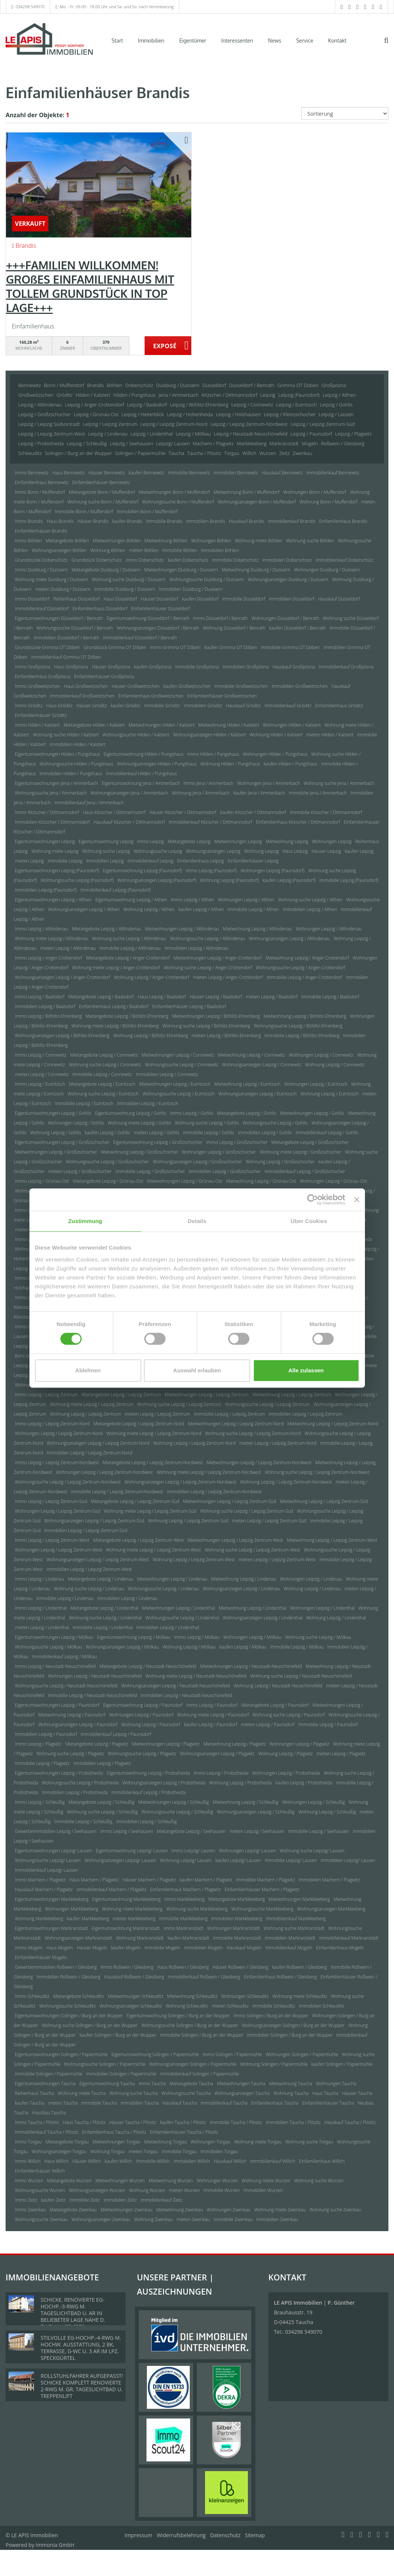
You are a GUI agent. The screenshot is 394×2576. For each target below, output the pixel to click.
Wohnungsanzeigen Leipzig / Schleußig (255, 1812)
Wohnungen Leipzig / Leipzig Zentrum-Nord (59, 1433)
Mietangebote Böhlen (67, 540)
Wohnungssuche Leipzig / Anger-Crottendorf (300, 967)
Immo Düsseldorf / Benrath (220, 618)
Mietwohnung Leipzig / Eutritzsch (247, 1084)
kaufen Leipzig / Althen (201, 909)
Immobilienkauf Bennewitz (332, 473)
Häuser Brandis (93, 521)
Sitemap (255, 2535)
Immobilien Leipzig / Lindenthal (167, 1627)
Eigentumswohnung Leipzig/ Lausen (132, 1850)
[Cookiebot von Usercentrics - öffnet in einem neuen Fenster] (312, 1199)
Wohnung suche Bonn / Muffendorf (102, 502)
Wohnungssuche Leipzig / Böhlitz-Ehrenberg (298, 1026)
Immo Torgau (28, 2142)
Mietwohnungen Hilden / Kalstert (162, 725)
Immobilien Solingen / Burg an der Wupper (289, 2035)
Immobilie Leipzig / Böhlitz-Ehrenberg (302, 1035)
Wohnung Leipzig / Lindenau (312, 1588)
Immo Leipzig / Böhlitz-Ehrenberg (48, 1016)
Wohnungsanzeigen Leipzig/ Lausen (120, 1860)
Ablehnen (88, 1370)
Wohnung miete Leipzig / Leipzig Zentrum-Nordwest (209, 1472)
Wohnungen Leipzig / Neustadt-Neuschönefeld (95, 1676)
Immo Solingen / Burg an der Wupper (271, 2015)
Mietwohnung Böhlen (166, 540)
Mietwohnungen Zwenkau (126, 2210)
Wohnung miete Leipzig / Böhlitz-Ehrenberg (115, 1026)
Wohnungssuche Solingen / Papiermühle (104, 2064)
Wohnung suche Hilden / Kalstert (66, 735)
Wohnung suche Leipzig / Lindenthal (105, 1618)
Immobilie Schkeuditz (273, 2006)
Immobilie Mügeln (162, 1948)
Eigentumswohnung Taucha (107, 2083)
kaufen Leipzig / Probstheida (303, 1783)
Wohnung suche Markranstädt (294, 1928)
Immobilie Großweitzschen (241, 686)
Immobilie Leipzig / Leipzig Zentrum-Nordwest (117, 1491)
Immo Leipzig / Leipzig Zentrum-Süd (51, 1501)
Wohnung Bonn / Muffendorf (328, 502)
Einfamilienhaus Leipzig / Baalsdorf (113, 1006)
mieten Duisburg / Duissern (63, 589)
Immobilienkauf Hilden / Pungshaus (141, 773)
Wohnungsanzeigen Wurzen (97, 2190)
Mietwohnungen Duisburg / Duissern (181, 570)
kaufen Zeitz (53, 2200)
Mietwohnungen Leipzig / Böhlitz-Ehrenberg (216, 1016)
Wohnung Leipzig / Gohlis (55, 1132)
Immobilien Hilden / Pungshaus (71, 773)
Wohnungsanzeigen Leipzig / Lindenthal (263, 1618)
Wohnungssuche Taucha (186, 2093)
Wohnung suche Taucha (134, 2093)
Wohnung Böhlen (108, 550)
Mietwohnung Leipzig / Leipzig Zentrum (291, 1394)
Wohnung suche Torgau (309, 2142)
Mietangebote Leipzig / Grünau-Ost (108, 1181)
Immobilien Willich (192, 2161)
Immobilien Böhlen (220, 550)
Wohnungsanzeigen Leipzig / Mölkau (122, 1647)
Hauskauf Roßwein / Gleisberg (134, 1977)
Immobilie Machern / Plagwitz (265, 1880)
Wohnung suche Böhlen (310, 540)
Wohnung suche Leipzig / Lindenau (89, 1588)
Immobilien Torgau (219, 2151)
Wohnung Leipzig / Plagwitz (285, 1753)
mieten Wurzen (184, 2190)
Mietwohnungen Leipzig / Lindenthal (178, 1608)
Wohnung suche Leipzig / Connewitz (105, 1064)
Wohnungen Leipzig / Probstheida (286, 1773)
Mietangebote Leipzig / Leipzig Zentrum (121, 1394)
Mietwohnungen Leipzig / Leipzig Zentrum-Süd (229, 1501)
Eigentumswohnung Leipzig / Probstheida (148, 1773)
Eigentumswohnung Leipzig (106, 841)
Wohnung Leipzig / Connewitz (335, 1064)
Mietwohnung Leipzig (287, 841)
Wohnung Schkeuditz (187, 2006)
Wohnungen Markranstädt (233, 1928)
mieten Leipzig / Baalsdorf (271, 997)
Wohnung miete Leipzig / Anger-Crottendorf (116, 967)
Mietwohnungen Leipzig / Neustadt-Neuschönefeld (251, 1666)
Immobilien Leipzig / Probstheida (75, 1792)
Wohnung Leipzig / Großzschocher (280, 1161)
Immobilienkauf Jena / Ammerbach (88, 802)
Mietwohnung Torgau (165, 2142)
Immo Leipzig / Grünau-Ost (42, 1181)
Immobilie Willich (153, 2161)
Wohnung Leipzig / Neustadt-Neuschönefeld (278, 1685)
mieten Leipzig (29, 861)
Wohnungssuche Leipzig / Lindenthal (182, 1618)
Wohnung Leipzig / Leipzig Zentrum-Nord (194, 1443)
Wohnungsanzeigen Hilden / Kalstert (209, 735)
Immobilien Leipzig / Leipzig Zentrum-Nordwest (214, 1491)
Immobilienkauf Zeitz (161, 2200)
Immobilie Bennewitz (189, 473)
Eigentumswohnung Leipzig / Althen (131, 899)
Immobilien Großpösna (246, 667)
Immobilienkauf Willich (273, 2161)
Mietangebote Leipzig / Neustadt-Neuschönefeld (148, 1666)
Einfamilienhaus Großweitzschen (150, 696)
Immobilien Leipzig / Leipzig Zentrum (306, 1414)
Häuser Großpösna (111, 667)
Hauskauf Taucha (180, 2103)
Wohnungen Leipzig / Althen (246, 899)
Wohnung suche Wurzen (318, 2180)
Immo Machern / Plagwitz (40, 1880)
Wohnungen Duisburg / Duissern (327, 570)
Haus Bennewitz (68, 473)
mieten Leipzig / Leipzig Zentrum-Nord (277, 1443)
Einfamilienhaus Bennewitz (42, 482)
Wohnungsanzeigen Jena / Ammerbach (129, 793)
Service (304, 40)
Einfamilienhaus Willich (321, 2161)
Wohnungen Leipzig (332, 841)
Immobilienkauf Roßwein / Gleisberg (204, 1977)
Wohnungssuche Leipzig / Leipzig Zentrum (267, 1404)
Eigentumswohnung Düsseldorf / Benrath (148, 618)
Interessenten (237, 40)
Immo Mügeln (28, 1948)
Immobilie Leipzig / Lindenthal (103, 1627)
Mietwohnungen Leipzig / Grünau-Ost (185, 1181)
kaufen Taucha (29, 2103)
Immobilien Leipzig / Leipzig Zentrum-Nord (89, 1453)
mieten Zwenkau (193, 2219)
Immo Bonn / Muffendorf (40, 492)
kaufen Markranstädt (188, 1938)
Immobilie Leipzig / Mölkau (297, 1647)
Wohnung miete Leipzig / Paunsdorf (213, 1715)
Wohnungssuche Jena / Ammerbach (50, 793)
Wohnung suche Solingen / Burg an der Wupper (90, 2025)
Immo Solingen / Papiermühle (232, 2054)
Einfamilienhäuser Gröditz (41, 715)
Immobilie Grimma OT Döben (290, 647)
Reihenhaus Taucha (34, 2093)
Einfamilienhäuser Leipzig (253, 861)
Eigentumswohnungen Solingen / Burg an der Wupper (69, 2015)
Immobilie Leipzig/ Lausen (291, 1860)
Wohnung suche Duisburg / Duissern (129, 579)
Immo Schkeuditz (32, 1996)
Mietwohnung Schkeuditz (192, 1996)
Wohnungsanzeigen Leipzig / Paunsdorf (77, 1724)
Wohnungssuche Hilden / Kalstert (136, 735)
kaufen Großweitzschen (187, 686)
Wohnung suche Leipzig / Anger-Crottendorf (208, 967)
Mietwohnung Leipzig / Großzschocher (139, 1152)
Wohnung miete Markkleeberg (132, 1909)
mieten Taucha (63, 2103)
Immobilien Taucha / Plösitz (293, 2122)
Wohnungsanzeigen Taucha (242, 2093)
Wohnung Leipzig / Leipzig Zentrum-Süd (188, 1521)
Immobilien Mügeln (203, 1948)
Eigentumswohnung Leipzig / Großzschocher (158, 1142)
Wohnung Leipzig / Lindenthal (336, 1618)
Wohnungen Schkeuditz (245, 1996)
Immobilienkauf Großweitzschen (82, 696)
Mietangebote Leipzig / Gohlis (246, 1113)
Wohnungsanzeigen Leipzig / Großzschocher (197, 1161)
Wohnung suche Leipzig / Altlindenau (129, 938)
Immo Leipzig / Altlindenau (41, 929)
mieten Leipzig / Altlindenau (68, 948)
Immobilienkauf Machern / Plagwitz (111, 1889)
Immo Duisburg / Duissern (41, 570)
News (274, 40)
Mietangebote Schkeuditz (78, 1996)
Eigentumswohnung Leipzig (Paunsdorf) (142, 870)
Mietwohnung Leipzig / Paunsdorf (71, 1715)
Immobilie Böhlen (179, 550)
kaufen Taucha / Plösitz (183, 2122)
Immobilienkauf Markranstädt (348, 1938)
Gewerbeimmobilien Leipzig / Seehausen (56, 1831)
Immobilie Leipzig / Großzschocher (150, 1171)
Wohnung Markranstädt (140, 1938)
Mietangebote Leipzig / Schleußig (102, 1802)
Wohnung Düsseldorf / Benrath (234, 628)
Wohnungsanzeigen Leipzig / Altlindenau (289, 938)
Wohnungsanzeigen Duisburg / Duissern (288, 579)
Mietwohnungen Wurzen (120, 2180)
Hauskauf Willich (230, 2161)
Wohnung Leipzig (261, 851)
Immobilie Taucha (99, 2103)
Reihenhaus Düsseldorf (76, 599)
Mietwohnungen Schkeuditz (135, 1996)
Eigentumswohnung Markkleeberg (126, 1899)
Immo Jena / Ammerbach (208, 783)
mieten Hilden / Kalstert (330, 735)
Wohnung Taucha (291, 2093)
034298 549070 (30, 6)
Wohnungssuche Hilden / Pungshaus (76, 764)
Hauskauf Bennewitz (282, 473)
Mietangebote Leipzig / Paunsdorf (275, 1705)
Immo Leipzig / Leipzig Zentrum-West (52, 1540)
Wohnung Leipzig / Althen (149, 909)
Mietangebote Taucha (191, 2083)
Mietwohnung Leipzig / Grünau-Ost (261, 1181)
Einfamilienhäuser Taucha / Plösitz (184, 2132)
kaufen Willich (118, 2161)
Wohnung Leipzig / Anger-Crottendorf (151, 977)
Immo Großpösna (32, 667)
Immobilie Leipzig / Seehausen (318, 1831)
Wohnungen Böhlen (211, 540)
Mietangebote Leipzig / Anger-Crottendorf (128, 958)
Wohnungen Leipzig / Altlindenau (329, 929)
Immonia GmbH (55, 2544)
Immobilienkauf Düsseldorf (42, 608)
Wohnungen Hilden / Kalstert (292, 725)
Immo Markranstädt (184, 1928)
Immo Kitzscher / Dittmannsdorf (47, 812)
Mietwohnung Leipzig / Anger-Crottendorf (307, 958)
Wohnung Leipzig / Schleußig (327, 1812)
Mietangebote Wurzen (69, 2180)
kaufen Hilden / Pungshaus (290, 764)
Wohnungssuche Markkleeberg (262, 1909)
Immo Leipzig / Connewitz (40, 1055)
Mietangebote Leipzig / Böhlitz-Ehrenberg (126, 1016)
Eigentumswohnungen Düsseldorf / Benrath (59, 618)
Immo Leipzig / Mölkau (196, 1637)
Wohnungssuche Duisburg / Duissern (206, 579)
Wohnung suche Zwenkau (335, 2210)
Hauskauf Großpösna (293, 667)
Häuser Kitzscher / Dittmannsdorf (183, 812)
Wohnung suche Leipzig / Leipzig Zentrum (179, 1404)
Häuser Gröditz (91, 705)
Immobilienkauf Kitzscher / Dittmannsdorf (210, 822)
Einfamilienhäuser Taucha (328, 2103)
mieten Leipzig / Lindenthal (42, 1627)
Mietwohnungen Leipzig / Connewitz (178, 1055)
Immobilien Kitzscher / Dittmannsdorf (52, 822)
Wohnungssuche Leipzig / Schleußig (177, 1812)
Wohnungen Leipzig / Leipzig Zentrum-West (58, 1550)
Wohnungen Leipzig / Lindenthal (322, 1608)
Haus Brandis (60, 521)
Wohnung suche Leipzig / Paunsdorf (288, 1715)
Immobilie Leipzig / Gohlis (208, 1132)
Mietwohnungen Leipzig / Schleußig (173, 1802)
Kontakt (337, 40)
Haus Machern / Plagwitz (94, 1880)
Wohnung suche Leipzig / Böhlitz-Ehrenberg (206, 1026)
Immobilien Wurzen (263, 2190)
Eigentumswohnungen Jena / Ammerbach (56, 783)
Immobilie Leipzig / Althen (253, 909)
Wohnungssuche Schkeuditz (67, 2006)
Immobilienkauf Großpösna (346, 667)
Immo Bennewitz (31, 473)
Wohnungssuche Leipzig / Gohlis (275, 1123)
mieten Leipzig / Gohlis (156, 1132)
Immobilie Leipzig (65, 861)
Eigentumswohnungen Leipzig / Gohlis (53, 1113)
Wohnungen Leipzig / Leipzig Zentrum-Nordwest (104, 1472)
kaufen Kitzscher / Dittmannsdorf (253, 812)
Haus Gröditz (59, 705)
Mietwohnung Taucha (290, 2083)
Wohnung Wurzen (147, 2190)
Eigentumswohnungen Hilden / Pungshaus (57, 754)
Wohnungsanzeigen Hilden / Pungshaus (157, 764)
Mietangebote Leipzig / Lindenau (100, 1579)
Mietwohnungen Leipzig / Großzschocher (56, 1152)
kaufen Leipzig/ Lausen (238, 1860)
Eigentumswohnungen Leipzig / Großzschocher (62, 1142)
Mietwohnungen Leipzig (238, 841)
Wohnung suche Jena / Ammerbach (339, 783)
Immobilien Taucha (140, 2103)
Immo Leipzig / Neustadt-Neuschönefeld (55, 1666)
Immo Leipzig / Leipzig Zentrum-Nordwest (57, 1462)
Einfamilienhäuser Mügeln (41, 1957)
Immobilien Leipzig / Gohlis (265, 1132)
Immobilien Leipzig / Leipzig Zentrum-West (89, 1569)
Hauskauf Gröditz (243, 705)
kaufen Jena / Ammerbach (259, 793)
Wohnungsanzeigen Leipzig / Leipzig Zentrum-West (98, 1559)
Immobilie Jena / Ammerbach (318, 793)
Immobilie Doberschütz (235, 560)
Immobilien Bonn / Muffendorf (147, 511)
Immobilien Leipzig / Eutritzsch (147, 1103)
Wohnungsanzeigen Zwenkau (101, 2219)
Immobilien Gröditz (203, 705)
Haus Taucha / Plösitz (84, 2122)
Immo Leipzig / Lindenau (39, 1579)
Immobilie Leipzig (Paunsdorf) (349, 880)
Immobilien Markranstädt (290, 1938)
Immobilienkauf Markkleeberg (296, 1918)
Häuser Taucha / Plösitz (132, 2122)
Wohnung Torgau (107, 2151)
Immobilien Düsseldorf (291, 599)
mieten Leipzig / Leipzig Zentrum (157, 1414)
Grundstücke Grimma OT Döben (47, 647)
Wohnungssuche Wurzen (40, 2190)
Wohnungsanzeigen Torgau (59, 2151)
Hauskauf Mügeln (244, 1948)
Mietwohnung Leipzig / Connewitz (251, 1055)
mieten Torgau (143, 2151)
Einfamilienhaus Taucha (275, 2103)
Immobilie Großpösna (197, 667)
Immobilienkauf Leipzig (150, 861)
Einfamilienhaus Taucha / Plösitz (114, 2132)
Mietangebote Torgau (67, 2142)
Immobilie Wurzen (222, 2190)
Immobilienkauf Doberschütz (344, 560)
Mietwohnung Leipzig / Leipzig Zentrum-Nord (332, 1423)
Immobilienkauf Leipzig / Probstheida (148, 1792)
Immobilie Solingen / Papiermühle (48, 2074)
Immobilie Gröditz (162, 705)
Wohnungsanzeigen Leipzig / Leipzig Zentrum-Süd (94, 1521)
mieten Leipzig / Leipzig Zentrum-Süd (269, 1521)
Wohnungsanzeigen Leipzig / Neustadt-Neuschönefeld (175, 1685)
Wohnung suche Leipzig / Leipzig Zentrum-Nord (253, 1433)
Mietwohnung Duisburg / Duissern (256, 570)
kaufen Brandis (127, 521)
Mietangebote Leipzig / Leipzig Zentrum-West (138, 1540)
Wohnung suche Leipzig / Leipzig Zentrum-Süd (246, 1511)
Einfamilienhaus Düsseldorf (100, 608)
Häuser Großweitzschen (135, 686)
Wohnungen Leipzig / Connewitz (321, 1055)
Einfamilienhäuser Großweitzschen (222, 696)
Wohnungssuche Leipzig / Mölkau (48, 1647)
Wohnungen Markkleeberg (71, 1909)
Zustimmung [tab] (85, 1221)
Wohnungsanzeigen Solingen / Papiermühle (192, 2064)
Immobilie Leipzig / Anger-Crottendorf (304, 977)
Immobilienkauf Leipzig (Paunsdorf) (116, 890)
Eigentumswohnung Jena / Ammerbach (141, 783)
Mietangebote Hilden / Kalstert (94, 725)
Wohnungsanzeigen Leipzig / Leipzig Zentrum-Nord (98, 1443)
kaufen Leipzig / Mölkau (243, 1647)
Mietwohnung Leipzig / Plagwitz (234, 1744)
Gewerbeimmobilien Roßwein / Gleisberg (56, 1967)
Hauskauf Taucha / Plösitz (349, 2122)
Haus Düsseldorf (120, 599)
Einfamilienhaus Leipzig (200, 861)
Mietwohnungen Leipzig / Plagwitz (165, 1744)
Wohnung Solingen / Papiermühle (273, 2064)
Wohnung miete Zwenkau (280, 2210)
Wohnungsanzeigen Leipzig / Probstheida (164, 1783)
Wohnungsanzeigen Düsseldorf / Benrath (158, 628)
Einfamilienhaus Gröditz (339, 705)
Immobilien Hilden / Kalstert (77, 744)
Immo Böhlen (28, 540)
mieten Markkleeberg (134, 1918)
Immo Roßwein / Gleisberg (127, 1967)
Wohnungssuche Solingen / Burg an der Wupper (189, 2025)
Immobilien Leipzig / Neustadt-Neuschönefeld (186, 1695)
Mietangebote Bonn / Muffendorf (102, 492)
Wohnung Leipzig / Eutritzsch (329, 1094)
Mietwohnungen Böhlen (117, 540)
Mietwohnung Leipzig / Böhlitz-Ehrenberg (305, 1016)
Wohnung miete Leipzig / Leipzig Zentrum (91, 1404)
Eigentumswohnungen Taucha (45, 2083)
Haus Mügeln (60, 1948)
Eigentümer (192, 40)
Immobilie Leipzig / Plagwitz (42, 1763)
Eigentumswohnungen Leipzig (45, 841)
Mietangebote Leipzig (189, 841)
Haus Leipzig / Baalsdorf (162, 997)
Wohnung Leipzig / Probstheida (240, 1783)
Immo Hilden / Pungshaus (213, 754)
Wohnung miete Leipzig (54, 851)
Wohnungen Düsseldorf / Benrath (285, 618)
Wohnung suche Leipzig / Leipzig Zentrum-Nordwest (317, 1472)
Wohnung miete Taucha (81, 2093)
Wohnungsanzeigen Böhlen (59, 550)
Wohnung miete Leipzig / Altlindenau (51, 938)
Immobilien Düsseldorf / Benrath (66, 637)
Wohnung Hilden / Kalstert (276, 735)
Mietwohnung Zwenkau (179, 2210)
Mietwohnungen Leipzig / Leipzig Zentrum (207, 1394)
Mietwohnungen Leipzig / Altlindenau (182, 929)
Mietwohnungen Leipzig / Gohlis (312, 1113)
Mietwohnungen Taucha (241, 2083)
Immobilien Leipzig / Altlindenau (196, 948)
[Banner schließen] (356, 1199)
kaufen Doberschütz (188, 560)
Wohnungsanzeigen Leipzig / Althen (83, 909)
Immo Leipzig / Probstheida (220, 1773)
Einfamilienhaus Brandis (343, 521)
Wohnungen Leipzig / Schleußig (313, 1802)
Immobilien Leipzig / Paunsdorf (46, 1734)
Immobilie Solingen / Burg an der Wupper (201, 2035)
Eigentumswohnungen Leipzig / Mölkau (54, 1637)
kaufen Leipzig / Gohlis (107, 1132)
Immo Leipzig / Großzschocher (236, 1142)
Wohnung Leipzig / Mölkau (189, 1647)
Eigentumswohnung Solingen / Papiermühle (155, 2054)
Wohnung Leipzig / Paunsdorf (150, 1724)
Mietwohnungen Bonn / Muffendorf (174, 492)
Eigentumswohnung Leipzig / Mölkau (134, 1637)
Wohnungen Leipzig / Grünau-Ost (333, 1181)
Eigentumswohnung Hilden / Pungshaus (143, 754)
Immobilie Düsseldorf (244, 599)
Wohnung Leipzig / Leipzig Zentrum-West (194, 1559)
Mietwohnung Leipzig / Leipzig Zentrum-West (332, 1540)
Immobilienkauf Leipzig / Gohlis (327, 1132)
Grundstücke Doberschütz (41, 560)
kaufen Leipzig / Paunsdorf (210, 1724)
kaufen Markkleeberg (88, 1918)
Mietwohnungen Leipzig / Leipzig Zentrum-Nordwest (259, 1462)
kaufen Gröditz (125, 705)
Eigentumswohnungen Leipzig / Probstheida (59, 1773)
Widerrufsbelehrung (181, 2535)
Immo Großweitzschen (37, 686)
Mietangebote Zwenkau (73, 2210)
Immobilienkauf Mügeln (288, 1948)
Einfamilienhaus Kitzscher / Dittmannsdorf (298, 822)
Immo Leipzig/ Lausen (193, 1850)
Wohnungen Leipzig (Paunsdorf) (272, 870)
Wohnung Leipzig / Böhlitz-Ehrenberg (150, 1035)
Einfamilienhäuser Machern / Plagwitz (262, 1889)
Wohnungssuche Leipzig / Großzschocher (107, 1161)
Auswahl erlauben (197, 1370)
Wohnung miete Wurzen (266, 2180)
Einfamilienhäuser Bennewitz (101, 482)
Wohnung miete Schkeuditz (299, 1996)
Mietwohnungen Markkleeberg (299, 1899)
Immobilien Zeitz (120, 2200)
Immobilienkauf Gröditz (288, 705)
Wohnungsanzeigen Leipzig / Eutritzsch (257, 1094)
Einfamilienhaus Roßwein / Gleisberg (280, 1977)
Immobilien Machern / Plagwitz (329, 1880)
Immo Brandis (29, 521)
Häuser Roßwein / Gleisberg (240, 1967)
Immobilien (151, 40)
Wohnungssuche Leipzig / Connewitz (181, 1064)
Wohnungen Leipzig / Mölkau (252, 1637)
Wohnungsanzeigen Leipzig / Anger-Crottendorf (62, 977)
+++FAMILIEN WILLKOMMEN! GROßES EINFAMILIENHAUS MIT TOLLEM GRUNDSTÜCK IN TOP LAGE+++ (90, 286)
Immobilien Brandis (205, 521)
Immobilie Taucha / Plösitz (236, 2122)
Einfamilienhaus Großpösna (42, 676)
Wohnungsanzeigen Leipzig (213, 851)
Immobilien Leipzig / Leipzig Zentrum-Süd (85, 1530)
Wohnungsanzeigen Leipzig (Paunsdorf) (156, 880)
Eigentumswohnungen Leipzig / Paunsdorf (57, 1705)
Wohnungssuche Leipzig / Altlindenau (207, 938)
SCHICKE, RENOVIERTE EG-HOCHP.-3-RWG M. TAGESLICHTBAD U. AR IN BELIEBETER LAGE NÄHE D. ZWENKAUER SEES (73, 2313)
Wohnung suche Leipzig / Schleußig (102, 1812)
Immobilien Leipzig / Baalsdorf (45, 1006)
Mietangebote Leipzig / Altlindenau (106, 929)
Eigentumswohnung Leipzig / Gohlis (130, 1113)
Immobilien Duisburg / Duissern (190, 589)
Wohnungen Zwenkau (229, 2210)
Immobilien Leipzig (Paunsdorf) (46, 890)
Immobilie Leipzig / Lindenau (65, 1598)
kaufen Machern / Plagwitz (206, 1880)
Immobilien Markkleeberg (236, 1918)
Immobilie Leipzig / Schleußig (83, 1821)
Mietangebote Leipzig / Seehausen (191, 1831)
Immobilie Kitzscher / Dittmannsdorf (326, 812)
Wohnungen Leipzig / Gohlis (76, 1123)
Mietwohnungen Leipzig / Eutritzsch (174, 1084)
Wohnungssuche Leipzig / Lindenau (163, 1588)
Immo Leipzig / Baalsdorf (39, 997)
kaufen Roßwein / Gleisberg (299, 1967)
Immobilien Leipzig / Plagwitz (102, 1763)
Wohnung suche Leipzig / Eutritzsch (103, 1094)
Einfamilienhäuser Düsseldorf (160, 608)
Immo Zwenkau (30, 2210)
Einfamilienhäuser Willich (40, 2171)
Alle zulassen (306, 1370)
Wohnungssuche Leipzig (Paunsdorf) (77, 880)
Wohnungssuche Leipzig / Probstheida (80, 1783)
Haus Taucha (325, 2093)
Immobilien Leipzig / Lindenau (127, 1598)
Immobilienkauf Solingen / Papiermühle (199, 2074)
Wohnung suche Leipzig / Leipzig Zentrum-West (252, 1550)
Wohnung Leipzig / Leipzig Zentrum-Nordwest (286, 1482)
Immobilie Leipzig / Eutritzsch (84, 1103)
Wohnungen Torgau (210, 2142)
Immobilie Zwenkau (233, 2219)
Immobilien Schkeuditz (321, 2006)
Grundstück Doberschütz (97, 560)
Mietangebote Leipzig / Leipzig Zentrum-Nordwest (153, 1462)
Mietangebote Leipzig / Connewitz (104, 1055)
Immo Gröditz (28, 705)
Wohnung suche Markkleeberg (196, 1909)
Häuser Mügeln (92, 1948)
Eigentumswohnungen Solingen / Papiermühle (61, 2054)
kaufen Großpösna (152, 667)
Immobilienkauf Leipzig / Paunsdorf (116, 1734)
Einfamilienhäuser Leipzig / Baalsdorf (189, 1006)
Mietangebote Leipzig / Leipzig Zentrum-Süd (135, 1501)
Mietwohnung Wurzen (170, 2180)
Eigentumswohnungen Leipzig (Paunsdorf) (57, 870)
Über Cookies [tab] (309, 1221)
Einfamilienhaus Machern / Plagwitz (185, 1889)
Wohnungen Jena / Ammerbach (268, 783)
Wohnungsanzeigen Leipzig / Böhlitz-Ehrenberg (62, 1035)
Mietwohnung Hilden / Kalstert (228, 725)
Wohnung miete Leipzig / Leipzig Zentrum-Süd (150, 1511)
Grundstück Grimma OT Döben (114, 647)
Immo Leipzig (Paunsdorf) (211, 870)
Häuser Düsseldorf (160, 599)
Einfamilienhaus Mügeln (340, 1948)
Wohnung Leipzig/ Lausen (186, 1860)
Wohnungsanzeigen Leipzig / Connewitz (262, 1064)
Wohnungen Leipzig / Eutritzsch (315, 1084)
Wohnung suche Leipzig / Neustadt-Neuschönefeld (301, 1676)
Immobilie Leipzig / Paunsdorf (327, 1724)
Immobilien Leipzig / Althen (310, 909)
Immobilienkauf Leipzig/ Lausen (46, 1870)
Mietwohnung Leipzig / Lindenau (243, 1579)
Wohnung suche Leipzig (106, 851)
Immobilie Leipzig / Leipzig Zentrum (229, 1414)
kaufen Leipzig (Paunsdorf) (288, 880)
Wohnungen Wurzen (217, 2180)
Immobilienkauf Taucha (224, 2103)
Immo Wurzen (29, 2180)
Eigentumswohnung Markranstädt (126, 1928)
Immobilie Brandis (164, 521)
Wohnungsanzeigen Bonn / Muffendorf (257, 502)
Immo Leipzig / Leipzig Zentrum (46, 1394)
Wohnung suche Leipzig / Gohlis (207, 1123)
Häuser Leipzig (326, 851)
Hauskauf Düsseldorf (339, 599)
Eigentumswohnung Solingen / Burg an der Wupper (178, 2015)
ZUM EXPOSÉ (168, 346)
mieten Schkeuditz (230, 2006)
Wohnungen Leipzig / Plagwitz (299, 1744)
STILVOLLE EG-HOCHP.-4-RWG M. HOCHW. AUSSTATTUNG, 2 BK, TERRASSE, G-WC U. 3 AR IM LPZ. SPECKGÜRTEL (81, 2347)
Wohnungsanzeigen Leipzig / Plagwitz (217, 1753)
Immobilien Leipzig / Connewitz (167, 1074)
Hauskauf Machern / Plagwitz (44, 1889)
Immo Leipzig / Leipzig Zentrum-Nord (52, 1423)
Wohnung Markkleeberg (39, 1918)
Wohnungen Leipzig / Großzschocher (219, 1152)
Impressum (138, 2535)
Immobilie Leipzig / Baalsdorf (330, 997)
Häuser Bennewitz (106, 473)
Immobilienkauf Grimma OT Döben (66, 657)
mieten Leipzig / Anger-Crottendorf (228, 977)
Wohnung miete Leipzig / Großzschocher (300, 1152)
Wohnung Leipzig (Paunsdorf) (229, 880)
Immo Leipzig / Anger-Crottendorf (48, 958)
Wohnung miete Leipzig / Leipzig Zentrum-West (153, 1550)
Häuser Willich (86, 2161)
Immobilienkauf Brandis (291, 521)
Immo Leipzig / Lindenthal (41, 1608)
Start (117, 40)
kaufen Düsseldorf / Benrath (297, 628)
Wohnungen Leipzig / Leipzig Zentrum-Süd (57, 1511)
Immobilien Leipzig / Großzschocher (225, 1171)
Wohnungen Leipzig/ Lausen (247, 1850)
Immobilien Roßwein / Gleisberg (68, 1977)
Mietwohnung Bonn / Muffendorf (247, 492)
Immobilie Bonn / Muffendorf (84, 511)
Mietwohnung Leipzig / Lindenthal (252, 1608)
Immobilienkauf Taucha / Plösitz (46, 2132)
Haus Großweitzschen (86, 686)
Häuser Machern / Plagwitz (149, 1880)
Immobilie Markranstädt (237, 1938)
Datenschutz (225, 2535)
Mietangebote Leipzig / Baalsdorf (101, 997)
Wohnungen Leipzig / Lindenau (311, 1579)
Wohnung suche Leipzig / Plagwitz (70, 1753)
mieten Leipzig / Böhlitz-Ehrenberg (226, 1035)
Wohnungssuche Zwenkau (41, 2219)
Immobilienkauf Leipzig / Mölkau (64, 1656)
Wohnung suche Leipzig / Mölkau (318, 1637)
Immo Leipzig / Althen (192, 899)
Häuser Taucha (357, 2093)
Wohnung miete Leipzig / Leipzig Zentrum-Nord (153, 1433)
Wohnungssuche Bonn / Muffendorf (178, 502)
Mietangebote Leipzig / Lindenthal (104, 1608)
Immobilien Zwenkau (277, 2219)
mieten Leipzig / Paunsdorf (268, 1724)
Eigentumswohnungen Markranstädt (51, 1928)
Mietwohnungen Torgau (116, 2142)
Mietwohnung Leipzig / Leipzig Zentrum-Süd (324, 1501)
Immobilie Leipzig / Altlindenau (130, 948)
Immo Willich (28, 2161)
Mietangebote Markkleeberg (236, 1899)
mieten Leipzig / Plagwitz (340, 1753)
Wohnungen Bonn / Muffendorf (314, 492)
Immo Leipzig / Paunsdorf (211, 1705)
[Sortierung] (344, 113)
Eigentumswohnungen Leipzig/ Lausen (53, 1850)
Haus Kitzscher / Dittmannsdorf (114, 812)
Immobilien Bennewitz (236, 473)
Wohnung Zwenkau (153, 2219)
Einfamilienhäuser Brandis (41, 531)
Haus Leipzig (295, 851)
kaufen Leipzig (359, 851)
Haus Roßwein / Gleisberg (183, 1967)
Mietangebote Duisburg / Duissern (106, 570)
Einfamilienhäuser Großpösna (104, 676)
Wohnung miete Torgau (257, 2142)
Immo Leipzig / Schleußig (39, 1802)
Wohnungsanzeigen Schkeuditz (131, 2006)
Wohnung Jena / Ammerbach (201, 793)
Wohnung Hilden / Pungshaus (230, 764)
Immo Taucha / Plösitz (37, 2122)
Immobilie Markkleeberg (183, 1918)
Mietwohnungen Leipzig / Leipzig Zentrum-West (235, 1540)
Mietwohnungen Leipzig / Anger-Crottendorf (217, 958)
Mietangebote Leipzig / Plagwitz (96, 1744)
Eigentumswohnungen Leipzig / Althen (53, 899)
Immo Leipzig (150, 841)
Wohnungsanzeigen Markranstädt (79, 1938)
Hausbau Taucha (49, 2112)
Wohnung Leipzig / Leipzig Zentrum (85, 1414)
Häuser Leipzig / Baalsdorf (216, 997)
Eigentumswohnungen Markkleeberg (51, 1899)
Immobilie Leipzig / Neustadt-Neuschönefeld (92, 1695)
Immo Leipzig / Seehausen (126, 1831)
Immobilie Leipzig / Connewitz (102, 1074)
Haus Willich (56, 2161)
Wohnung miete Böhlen (258, 540)
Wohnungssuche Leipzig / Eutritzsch (178, 1094)
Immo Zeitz (26, 2200)
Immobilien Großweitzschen (300, 686)
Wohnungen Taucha (336, 2083)
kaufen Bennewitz (146, 473)
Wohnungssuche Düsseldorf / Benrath (75, 628)
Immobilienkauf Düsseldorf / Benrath (140, 637)
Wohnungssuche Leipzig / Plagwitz (142, 1753)
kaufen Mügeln (126, 1948)
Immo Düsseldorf (32, 599)
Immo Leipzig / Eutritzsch (40, 1084)
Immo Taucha (152, 2083)
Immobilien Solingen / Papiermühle (121, 2074)
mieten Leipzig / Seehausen (256, 1831)
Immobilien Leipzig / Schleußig (146, 1821)
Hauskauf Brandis (246, 521)
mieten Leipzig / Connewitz (42, 1074)
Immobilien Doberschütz (287, 560)
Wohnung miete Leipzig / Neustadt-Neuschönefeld (195, 1676)
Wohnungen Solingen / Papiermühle (302, 2054)
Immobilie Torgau (179, 2151)
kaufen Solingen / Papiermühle (342, 2064)
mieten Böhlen (143, 550)
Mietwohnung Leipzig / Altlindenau (257, 929)
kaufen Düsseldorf (200, 599)
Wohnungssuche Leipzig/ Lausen (48, 1860)
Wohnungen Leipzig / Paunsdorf (141, 1715)
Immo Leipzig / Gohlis (191, 1113)
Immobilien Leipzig (104, 861)
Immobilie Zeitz (84, 2200)
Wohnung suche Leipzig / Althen (310, 899)
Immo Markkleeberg (184, 1899)
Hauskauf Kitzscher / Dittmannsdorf (129, 822)
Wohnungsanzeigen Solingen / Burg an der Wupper (293, 2025)
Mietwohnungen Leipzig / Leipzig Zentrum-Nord (236, 1423)
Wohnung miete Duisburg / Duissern (51, 579)
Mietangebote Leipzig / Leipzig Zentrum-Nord (138, 1423)
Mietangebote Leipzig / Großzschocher (310, 1142)
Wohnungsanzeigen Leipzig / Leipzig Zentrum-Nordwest (180, 1482)
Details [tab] (197, 1221)
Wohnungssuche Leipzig (157, 851)
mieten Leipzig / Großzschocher (80, 1171)
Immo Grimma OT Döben (175, 647)
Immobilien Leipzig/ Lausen (348, 1860)
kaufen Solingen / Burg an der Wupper (118, 2035)
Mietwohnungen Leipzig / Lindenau (172, 1579)
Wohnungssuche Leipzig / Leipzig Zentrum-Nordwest (68, 1482)
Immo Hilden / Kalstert (37, 725)
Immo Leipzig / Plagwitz (38, 1744)
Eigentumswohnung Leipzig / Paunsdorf (143, 1705)
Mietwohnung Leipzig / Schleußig (245, 1802)
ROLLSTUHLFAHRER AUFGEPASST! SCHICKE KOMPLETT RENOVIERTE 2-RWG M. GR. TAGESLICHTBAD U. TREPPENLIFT (82, 2385)
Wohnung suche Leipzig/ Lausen (312, 1850)
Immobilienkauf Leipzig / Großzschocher (305, 1171)
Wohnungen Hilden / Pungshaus (275, 754)
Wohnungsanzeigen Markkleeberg (331, 1909)
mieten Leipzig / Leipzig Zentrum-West (277, 1559)
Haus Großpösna (71, 667)
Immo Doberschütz (145, 560)
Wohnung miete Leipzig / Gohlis (139, 1123)
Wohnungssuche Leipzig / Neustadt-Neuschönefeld (66, 1685)
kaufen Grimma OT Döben (230, 647)
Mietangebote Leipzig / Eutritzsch (102, 1084)
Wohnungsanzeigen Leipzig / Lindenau (241, 1588)
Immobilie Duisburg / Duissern (124, 589)
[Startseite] (49, 40)
